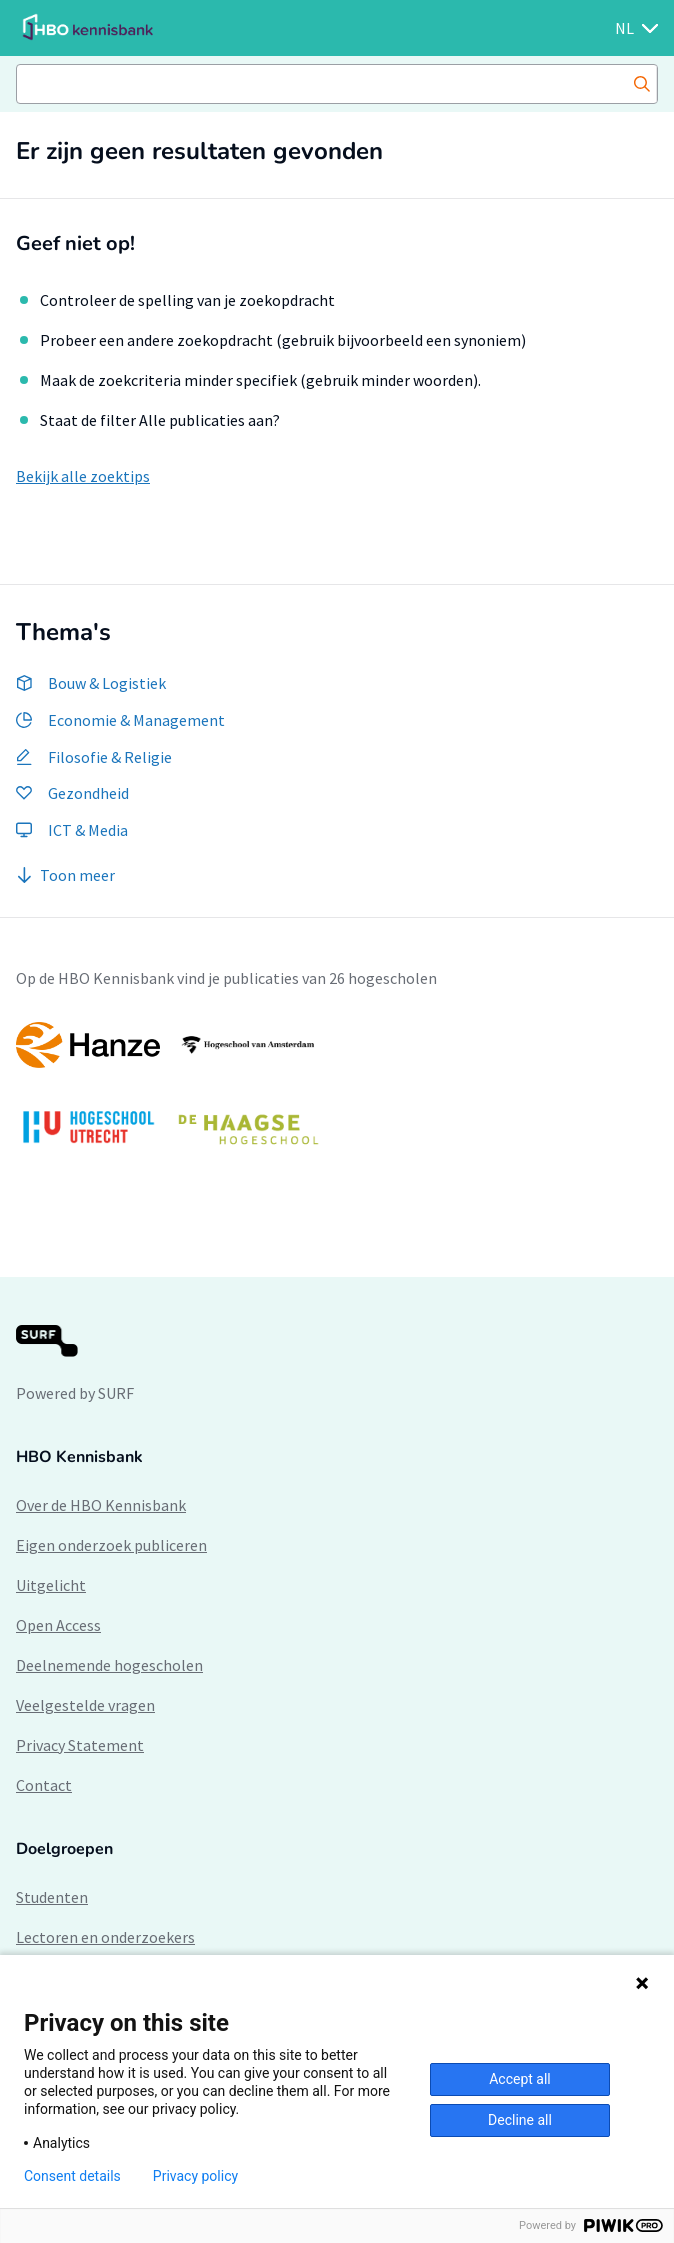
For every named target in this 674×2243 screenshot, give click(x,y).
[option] (337, 1093)
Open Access (58, 1625)
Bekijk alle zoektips (83, 476)
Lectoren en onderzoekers (105, 1937)
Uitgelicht (51, 1585)
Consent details (72, 2176)
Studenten (52, 1897)
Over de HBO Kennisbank (101, 1505)
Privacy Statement (80, 1745)
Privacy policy (195, 2176)
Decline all (520, 2120)
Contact (44, 1785)
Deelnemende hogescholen (109, 1665)
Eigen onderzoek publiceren (111, 1545)
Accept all (520, 2079)
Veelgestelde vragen (85, 1705)
